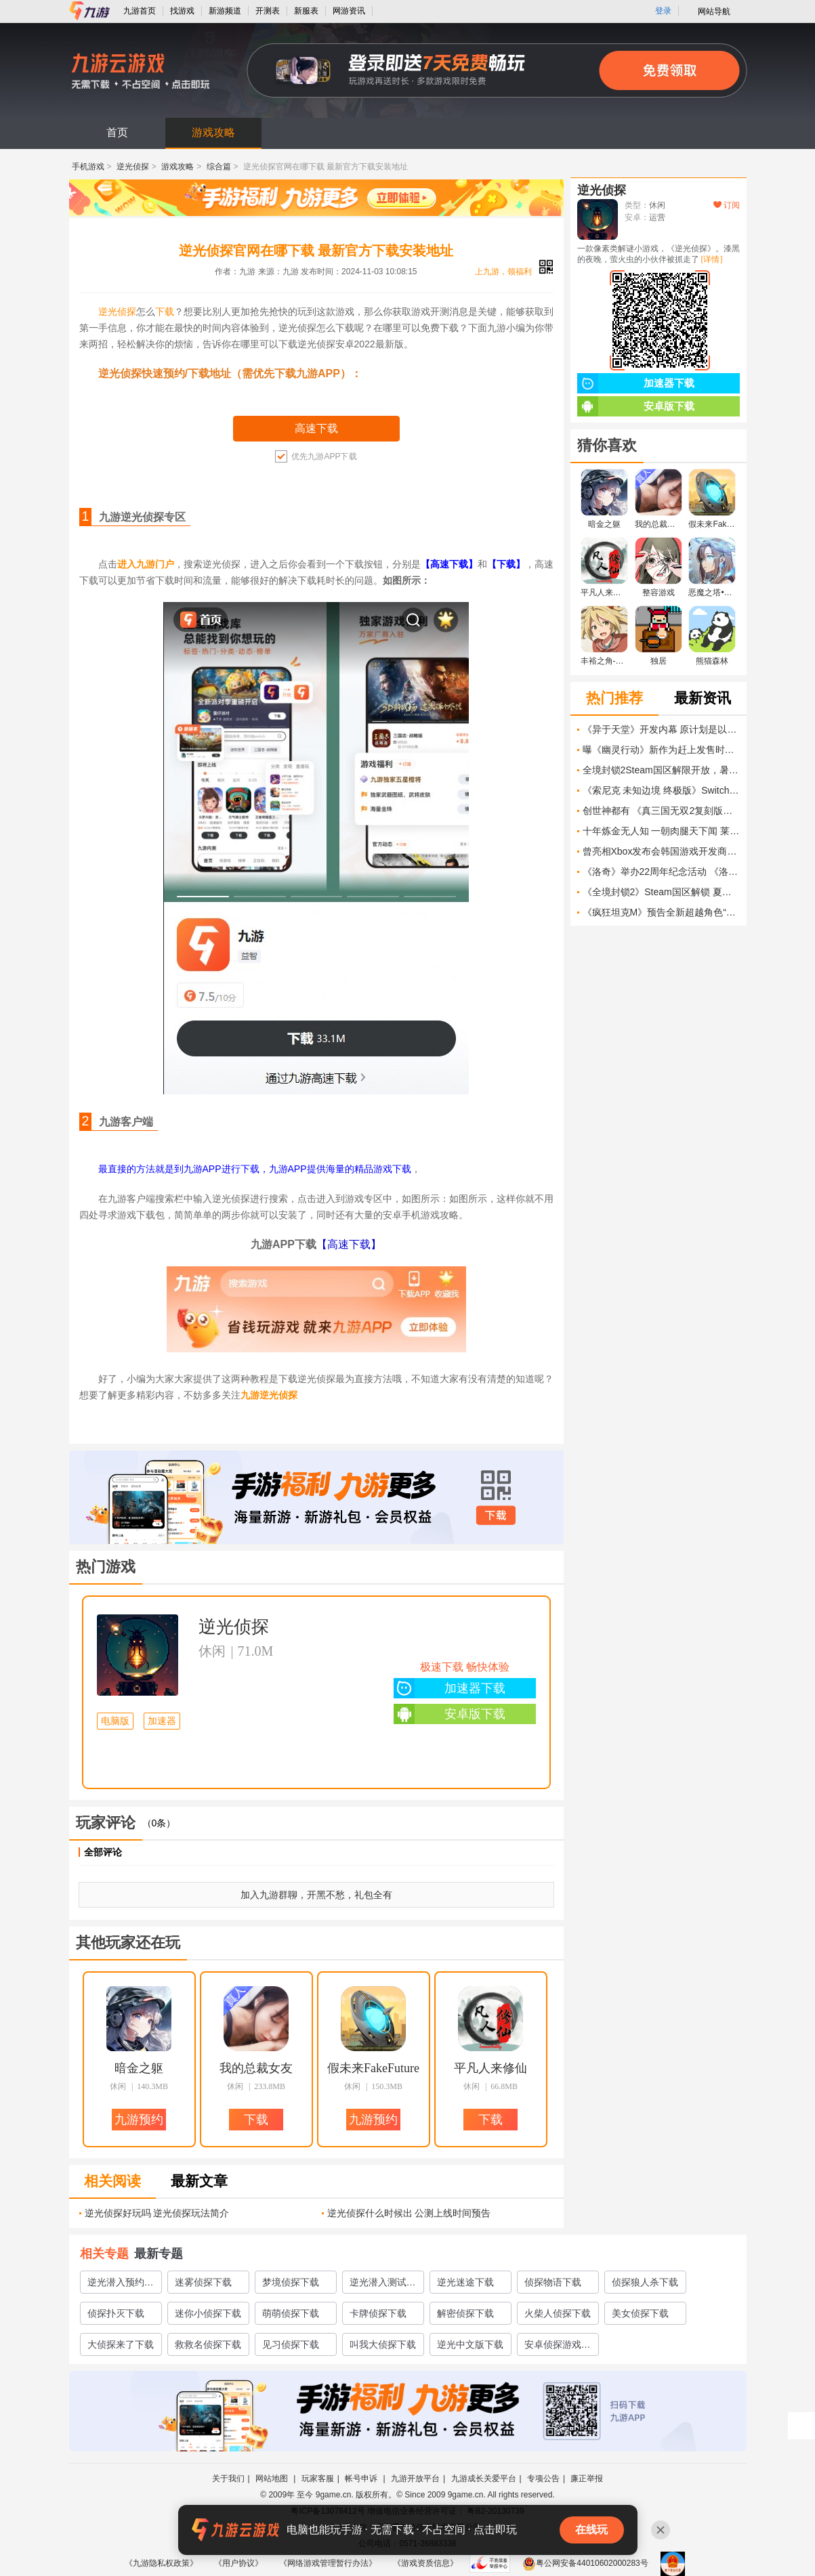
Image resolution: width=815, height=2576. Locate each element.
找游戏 (182, 11)
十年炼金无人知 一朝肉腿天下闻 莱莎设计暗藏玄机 (661, 830)
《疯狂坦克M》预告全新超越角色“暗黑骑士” (661, 912)
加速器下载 (450, 1688)
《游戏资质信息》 (425, 2563)
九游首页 (139, 11)
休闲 (212, 1651)
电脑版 (115, 1721)
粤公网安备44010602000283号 (585, 2563)
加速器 (162, 1721)
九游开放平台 (415, 2478)
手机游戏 (88, 166)
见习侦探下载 (290, 2344)
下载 (164, 311)
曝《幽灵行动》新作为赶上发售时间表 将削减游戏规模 (661, 749)
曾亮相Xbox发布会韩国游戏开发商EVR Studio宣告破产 (661, 851)
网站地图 (272, 2478)
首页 (117, 132)
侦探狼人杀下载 (645, 2282)
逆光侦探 (133, 166)
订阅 (726, 205)
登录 (663, 11)
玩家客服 (317, 2478)
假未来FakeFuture (373, 2068)
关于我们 (228, 2478)
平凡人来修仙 (490, 2068)
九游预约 (138, 2119)
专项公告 (543, 2478)
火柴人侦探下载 (557, 2313)
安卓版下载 (450, 1714)
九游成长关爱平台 (483, 2478)
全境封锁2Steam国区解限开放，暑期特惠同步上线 (661, 770)
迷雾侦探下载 (203, 2282)
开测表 (267, 11)
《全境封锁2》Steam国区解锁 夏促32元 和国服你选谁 (661, 891)
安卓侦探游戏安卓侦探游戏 (557, 2347)
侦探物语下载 (552, 2282)
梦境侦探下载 (290, 2282)
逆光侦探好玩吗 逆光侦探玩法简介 (157, 2213)
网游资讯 (349, 11)
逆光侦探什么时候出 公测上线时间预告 (409, 2213)
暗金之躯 (138, 2068)
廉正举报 (586, 2478)
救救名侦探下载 (208, 2344)
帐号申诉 (362, 2478)
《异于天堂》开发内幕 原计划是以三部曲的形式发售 (661, 729)
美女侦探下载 (640, 2313)
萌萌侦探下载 (290, 2313)
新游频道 (225, 11)
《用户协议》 (238, 2563)
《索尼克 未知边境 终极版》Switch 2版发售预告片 (661, 790)
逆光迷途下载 (465, 2282)
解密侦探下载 (465, 2313)
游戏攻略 (213, 132)
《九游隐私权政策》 (161, 2563)
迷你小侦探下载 (208, 2313)
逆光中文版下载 (470, 2344)
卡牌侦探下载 (378, 2313)
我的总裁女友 (256, 2068)
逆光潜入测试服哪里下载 (383, 2285)
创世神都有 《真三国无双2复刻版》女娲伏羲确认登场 (661, 810)
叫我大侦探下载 (383, 2344)
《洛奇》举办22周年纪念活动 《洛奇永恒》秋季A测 (661, 871)
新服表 (306, 11)
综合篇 (219, 166)
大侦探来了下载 (120, 2344)
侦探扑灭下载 (115, 2313)
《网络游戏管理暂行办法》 (328, 2563)
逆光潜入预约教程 (120, 2285)
